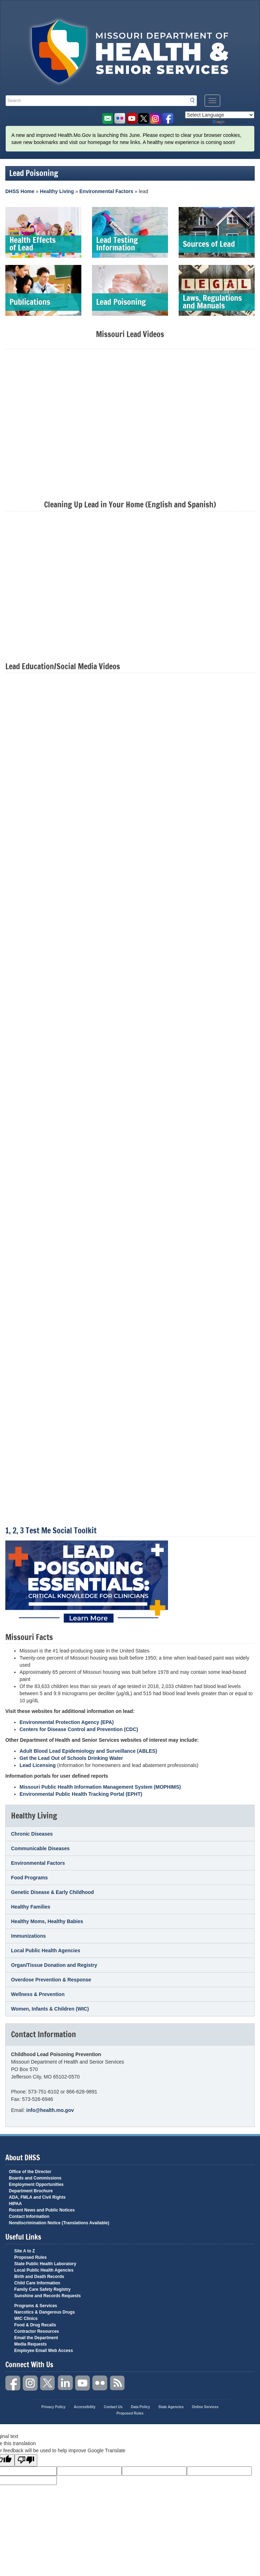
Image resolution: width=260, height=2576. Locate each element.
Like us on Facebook (167, 118)
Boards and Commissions (35, 2178)
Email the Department (36, 2337)
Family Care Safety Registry (42, 2289)
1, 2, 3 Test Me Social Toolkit (51, 1530)
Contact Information (29, 2216)
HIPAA (15, 2203)
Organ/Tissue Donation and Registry (54, 1965)
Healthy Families (30, 1907)
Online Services (205, 2407)
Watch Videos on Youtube (131, 118)
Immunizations (28, 1936)
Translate (230, 122)
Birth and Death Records (39, 2276)
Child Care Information (37, 2282)
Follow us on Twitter (143, 118)
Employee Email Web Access (43, 2350)
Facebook (13, 2383)
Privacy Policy (54, 2407)
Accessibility (85, 2407)
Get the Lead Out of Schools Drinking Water (71, 1758)
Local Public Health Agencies (45, 1950)
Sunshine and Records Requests (47, 2295)
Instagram (30, 2383)
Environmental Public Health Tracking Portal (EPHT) (81, 1794)
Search (194, 100)
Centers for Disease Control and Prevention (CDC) (79, 1729)
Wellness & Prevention (38, 1994)
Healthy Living (57, 191)
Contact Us (113, 2407)
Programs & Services (35, 2305)
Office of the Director (30, 2171)
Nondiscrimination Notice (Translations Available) (59, 2222)
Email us (107, 118)
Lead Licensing (38, 1765)
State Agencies (171, 2407)
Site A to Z (24, 2250)
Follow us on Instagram (155, 118)
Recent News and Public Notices (42, 2210)
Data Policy (140, 2407)
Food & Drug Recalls (35, 2324)
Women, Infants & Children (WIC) (50, 2009)
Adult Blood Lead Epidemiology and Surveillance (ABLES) (88, 1751)
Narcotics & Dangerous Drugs (44, 2312)
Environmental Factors (107, 191)
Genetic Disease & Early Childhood (52, 1892)
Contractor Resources (36, 2331)
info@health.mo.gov (50, 2110)
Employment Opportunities (36, 2184)
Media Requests (30, 2344)
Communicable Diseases (40, 1848)
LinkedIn (65, 2383)
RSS (117, 2383)
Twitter (48, 2383)
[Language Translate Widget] (219, 114)
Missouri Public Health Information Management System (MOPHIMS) (100, 1787)
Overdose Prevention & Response (51, 1979)
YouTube (83, 2383)
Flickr (119, 118)
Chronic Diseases (32, 1834)
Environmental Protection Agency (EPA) (67, 1722)
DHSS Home (19, 191)
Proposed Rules (30, 2257)
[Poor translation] (26, 2460)
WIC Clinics (26, 2318)
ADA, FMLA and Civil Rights (37, 2197)
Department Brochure (31, 2190)
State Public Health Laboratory (45, 2263)
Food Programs (29, 1877)
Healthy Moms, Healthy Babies (47, 1921)
